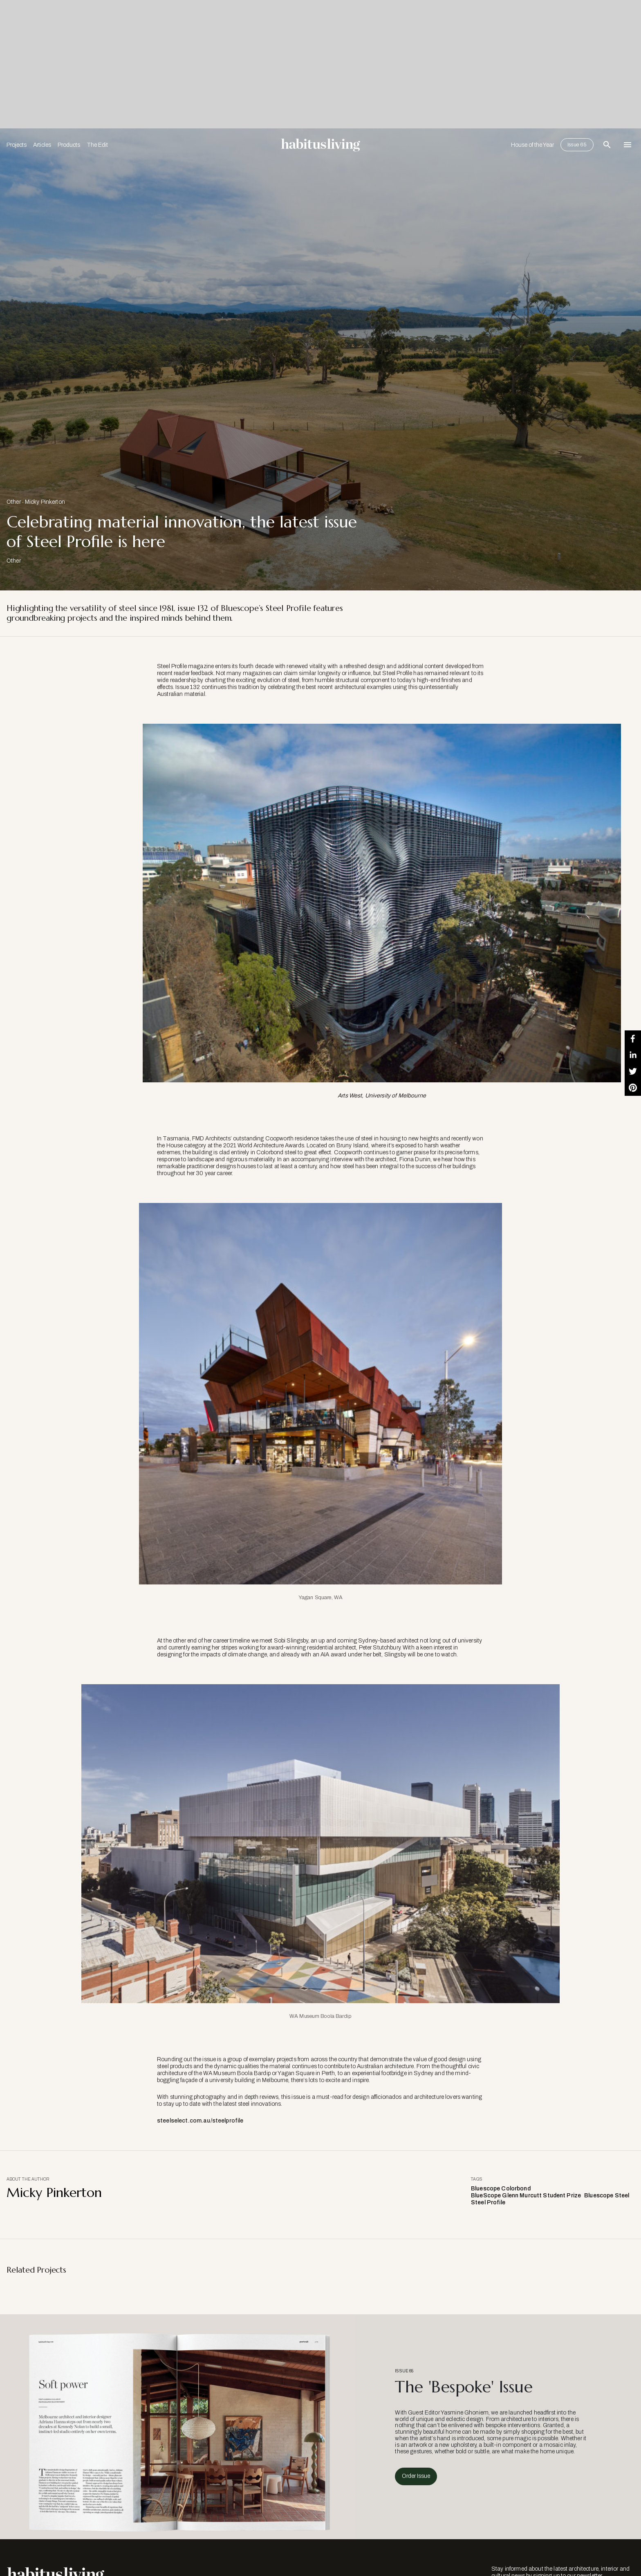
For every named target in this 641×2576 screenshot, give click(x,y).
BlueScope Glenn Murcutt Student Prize (526, 2195)
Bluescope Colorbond (501, 2189)
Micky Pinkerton (45, 502)
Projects (17, 145)
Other (14, 502)
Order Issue (416, 2476)
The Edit (97, 145)
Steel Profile (488, 2202)
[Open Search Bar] (607, 145)
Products (69, 145)
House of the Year (532, 145)
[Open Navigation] (627, 145)
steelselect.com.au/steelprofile (200, 2121)
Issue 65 (577, 145)
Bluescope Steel (606, 2195)
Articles (42, 145)
